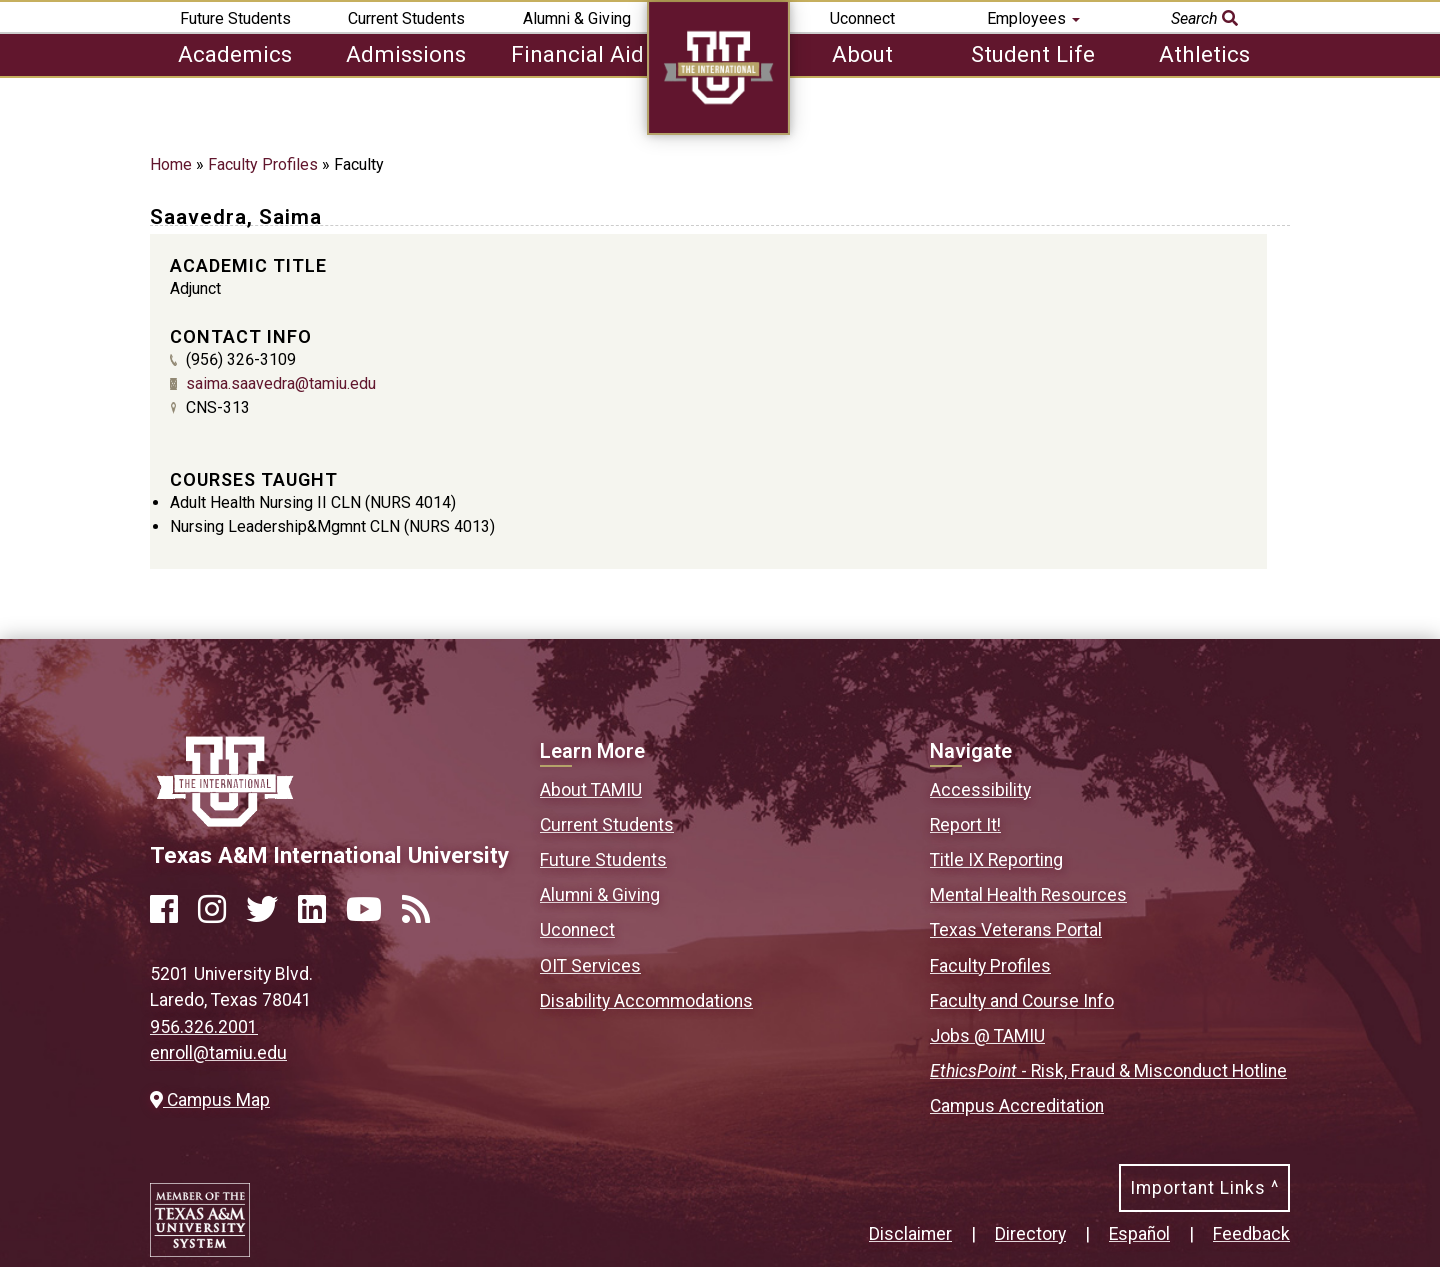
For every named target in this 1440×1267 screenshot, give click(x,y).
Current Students (406, 18)
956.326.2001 (204, 1027)
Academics (235, 54)
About (862, 54)
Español (1139, 1234)
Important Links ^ (1204, 1188)
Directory (1030, 1234)
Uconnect (862, 18)
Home (171, 164)
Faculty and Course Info (1022, 1001)
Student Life (1033, 54)
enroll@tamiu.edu (218, 1053)
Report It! (965, 825)
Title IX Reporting (996, 860)
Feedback (1251, 1234)
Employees (1033, 18)
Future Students (235, 18)
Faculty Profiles (263, 164)
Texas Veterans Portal (1016, 930)
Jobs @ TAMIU (987, 1036)
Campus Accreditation (1017, 1106)
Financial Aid (577, 54)
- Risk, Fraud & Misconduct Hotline (1108, 1071)
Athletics (1204, 54)
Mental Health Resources (1028, 895)
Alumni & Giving (577, 18)
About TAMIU (591, 790)
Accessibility (980, 790)
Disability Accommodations (646, 1001)
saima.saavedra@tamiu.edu (281, 383)
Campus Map (210, 1100)
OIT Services (590, 966)
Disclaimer (910, 1234)
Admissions (406, 54)
